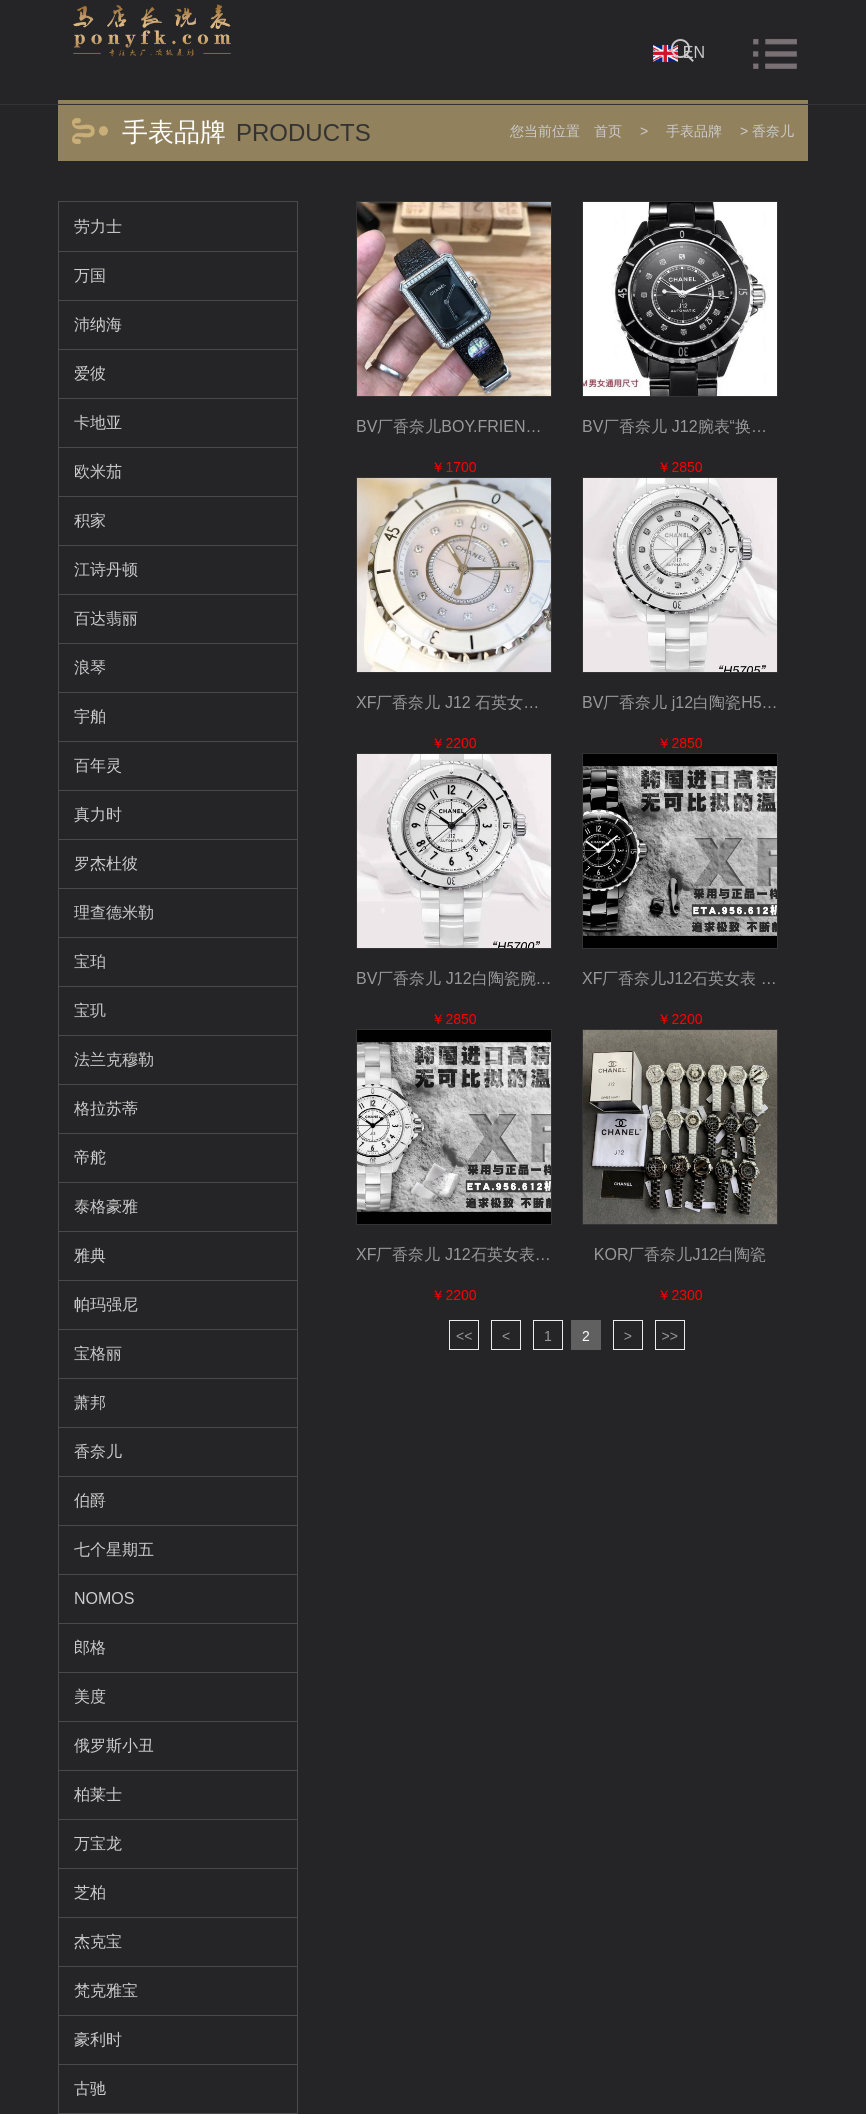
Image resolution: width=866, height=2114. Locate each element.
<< (464, 1336)
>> (670, 1336)
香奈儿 (773, 131)
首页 (608, 131)
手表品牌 (694, 131)
